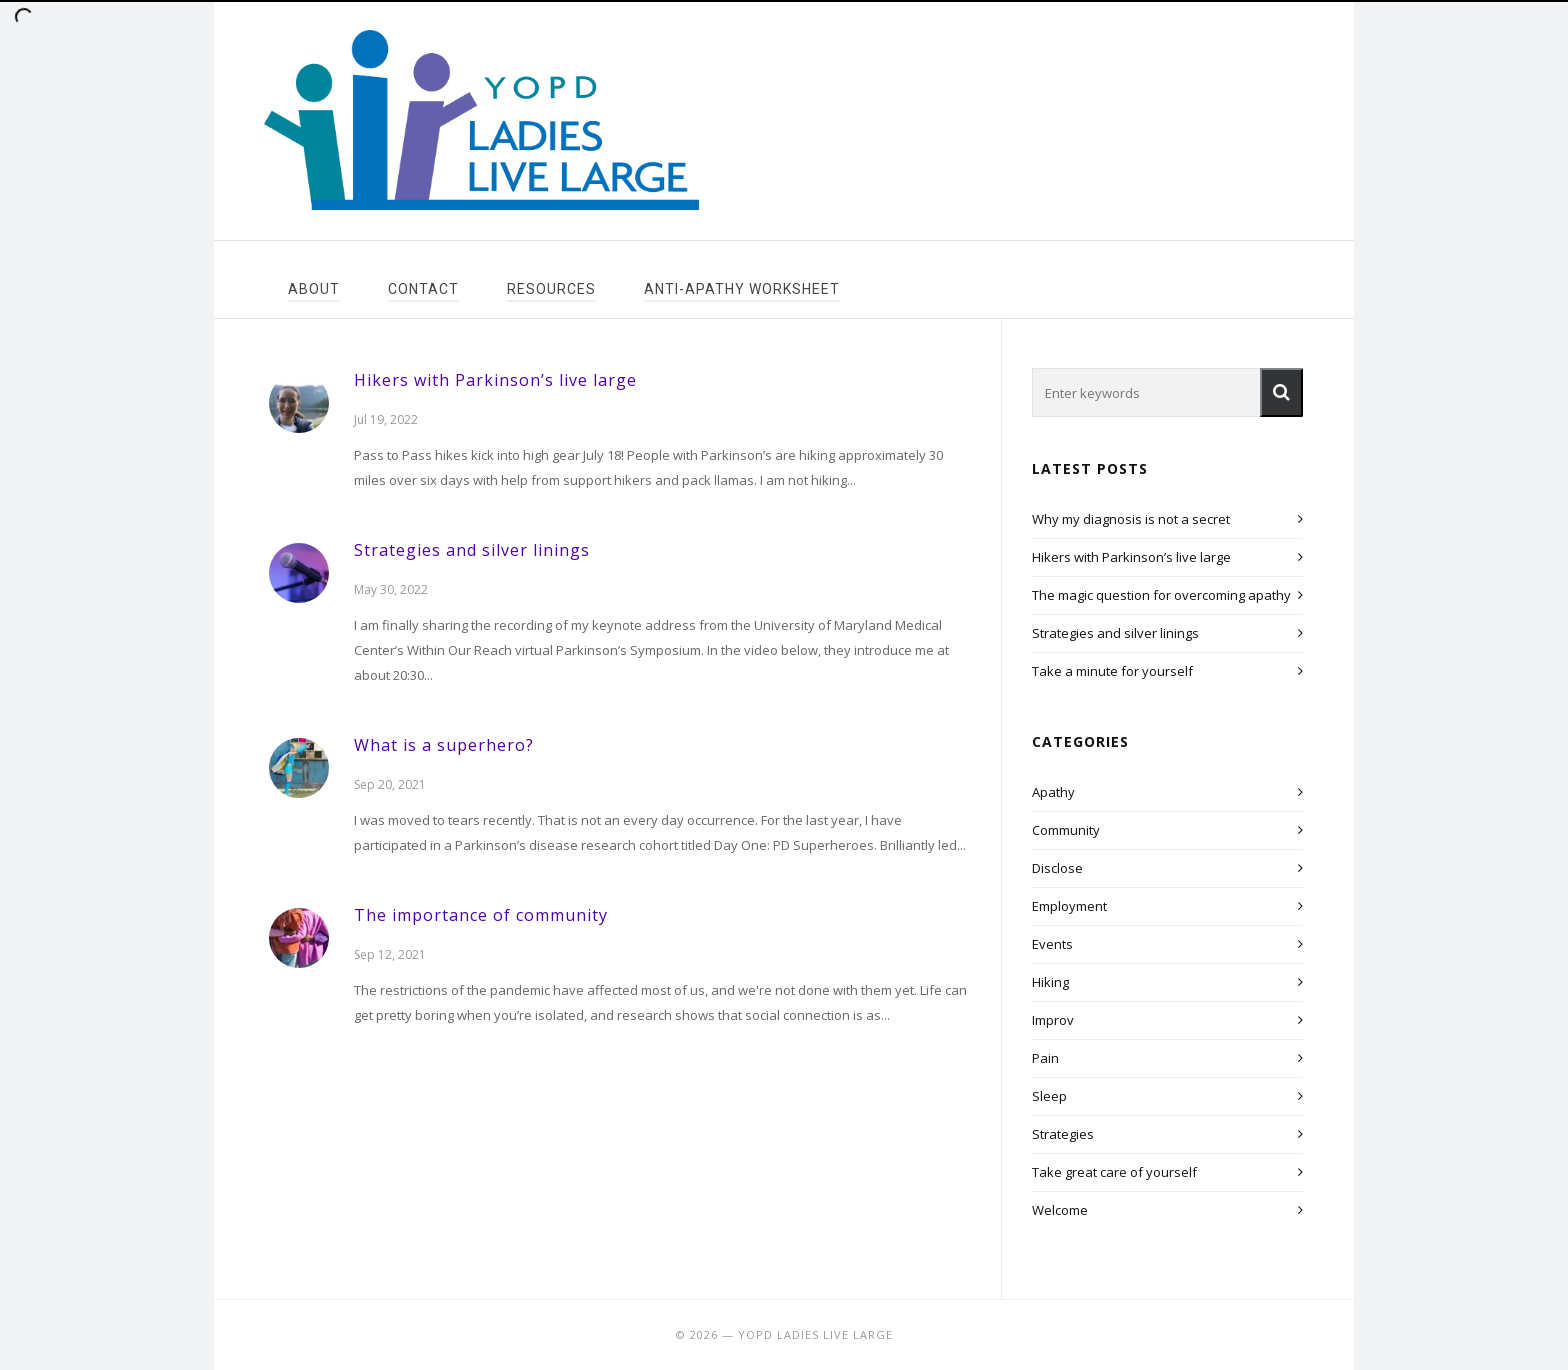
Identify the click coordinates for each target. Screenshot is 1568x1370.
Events (1052, 944)
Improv (1053, 1020)
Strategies (1063, 1134)
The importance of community (481, 915)
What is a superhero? (444, 745)
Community (1066, 830)
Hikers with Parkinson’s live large (495, 380)
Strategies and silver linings (472, 550)
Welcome (1060, 1210)
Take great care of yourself (1114, 1172)
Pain (1045, 1058)
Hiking (1050, 982)
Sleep (1049, 1096)
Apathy (1053, 792)
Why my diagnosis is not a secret (1131, 519)
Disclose (1057, 868)
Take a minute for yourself (1112, 671)
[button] (1281, 392)
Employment (1069, 906)
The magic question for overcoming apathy (1161, 595)
